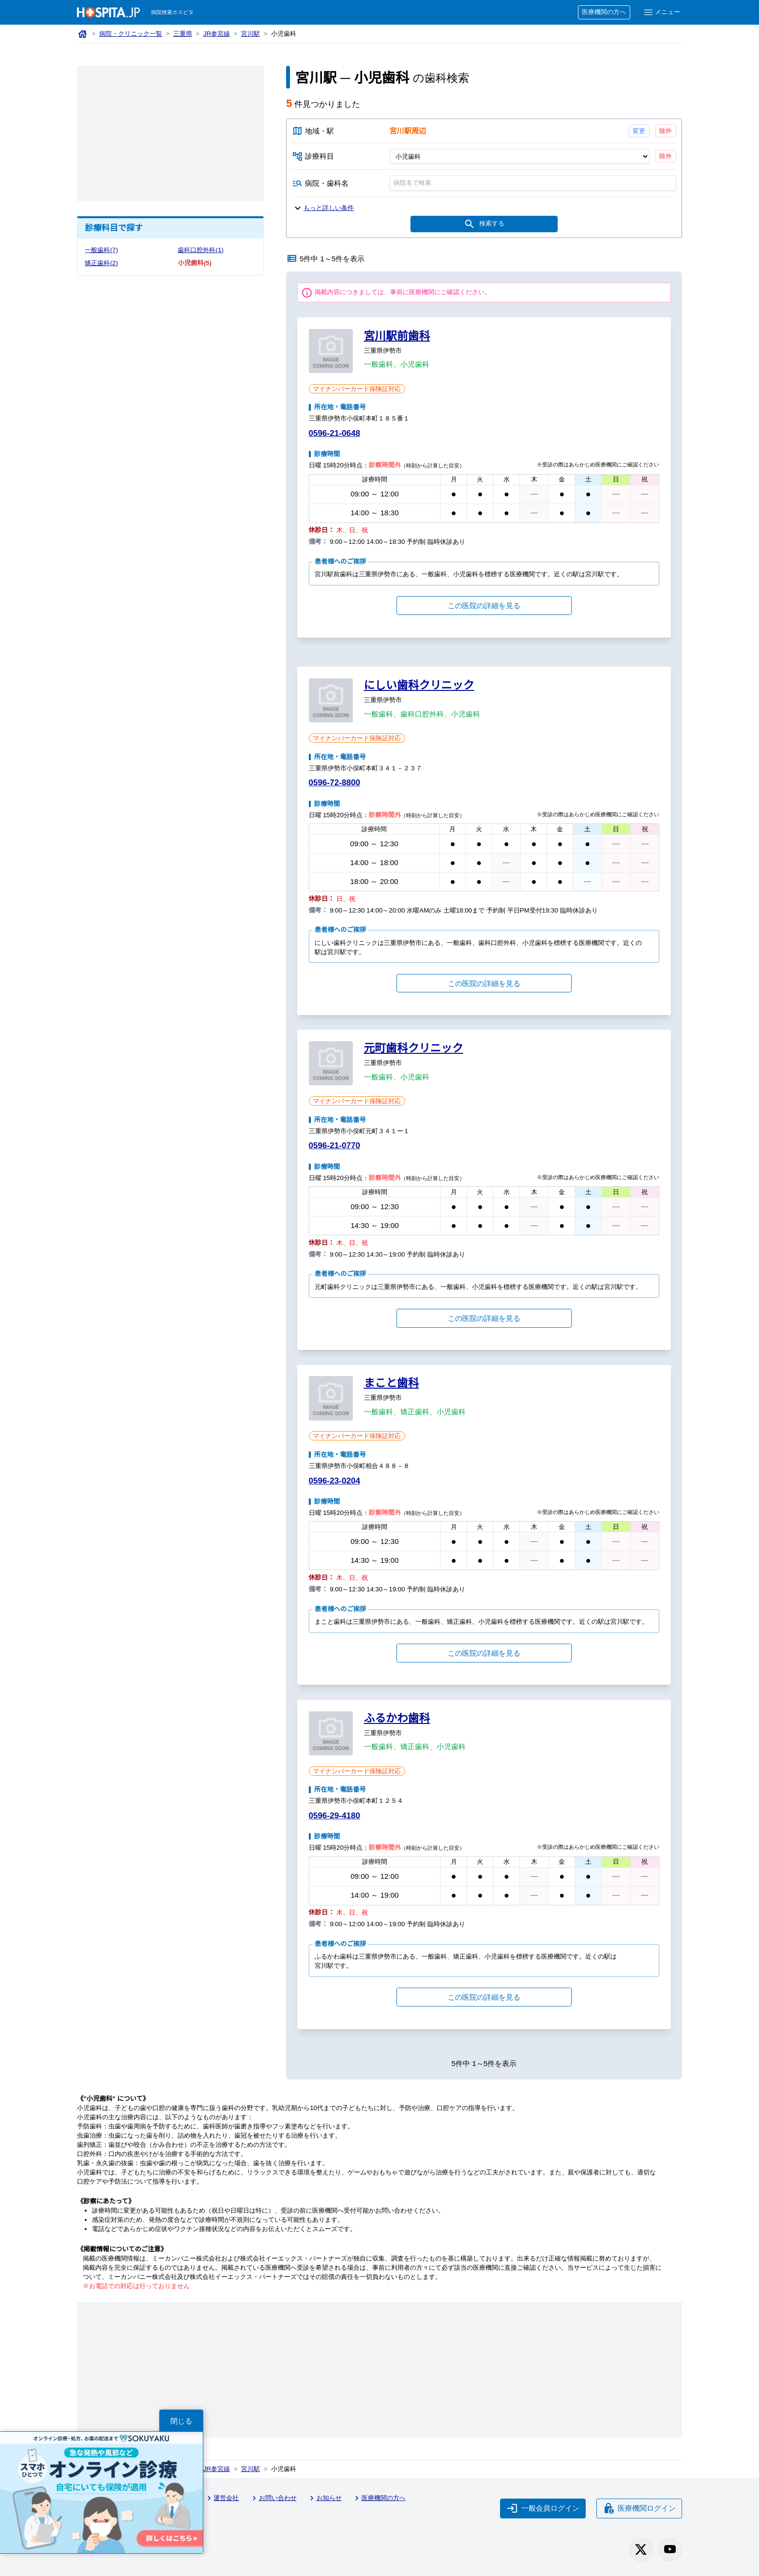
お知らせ (324, 2498)
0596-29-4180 (334, 1815)
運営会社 (222, 2498)
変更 (639, 131)
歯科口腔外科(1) (200, 250)
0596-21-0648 (334, 433)
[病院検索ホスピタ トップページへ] (108, 12)
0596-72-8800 (334, 782)
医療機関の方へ (604, 11)
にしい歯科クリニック (419, 685)
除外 (665, 131)
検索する (484, 224)
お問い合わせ (273, 2498)
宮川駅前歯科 (397, 335)
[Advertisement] (170, 133)
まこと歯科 (391, 1383)
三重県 (182, 33)
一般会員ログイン (543, 2508)
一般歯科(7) (101, 250)
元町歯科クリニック (413, 1048)
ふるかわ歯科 (397, 1718)
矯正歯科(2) (101, 263)
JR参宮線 (216, 33)
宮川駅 (250, 33)
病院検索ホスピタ (172, 12)
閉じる (181, 2421)
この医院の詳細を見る (484, 605)
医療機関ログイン (639, 2508)
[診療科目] (519, 156)
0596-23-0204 (334, 1480)
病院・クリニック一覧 (130, 33)
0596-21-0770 (334, 1145)
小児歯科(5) (194, 263)
